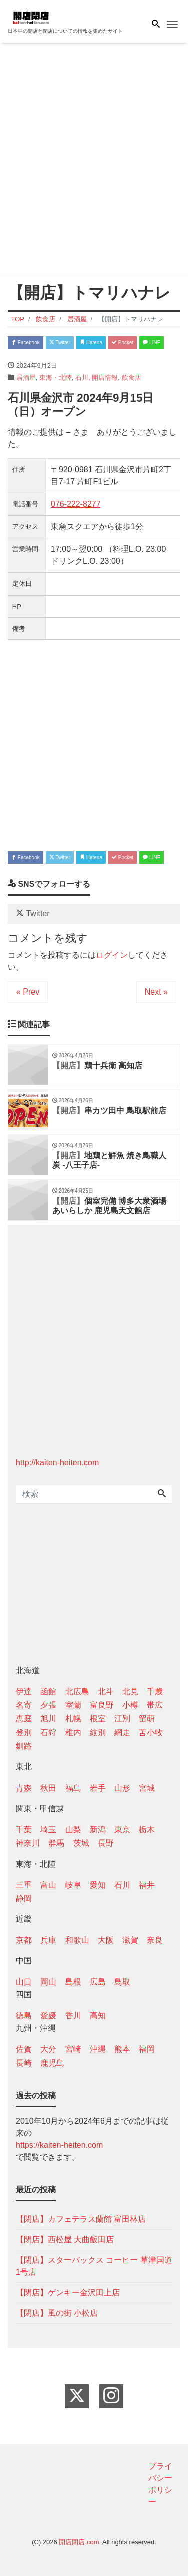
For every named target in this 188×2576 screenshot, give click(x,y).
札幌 (73, 1718)
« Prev (27, 991)
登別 (24, 1732)
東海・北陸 (55, 377)
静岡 (24, 1898)
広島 (98, 1981)
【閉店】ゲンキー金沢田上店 (68, 2292)
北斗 (106, 1691)
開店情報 (105, 377)
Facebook (25, 342)
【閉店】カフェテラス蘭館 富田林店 (81, 2219)
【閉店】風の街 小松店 (57, 2313)
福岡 (147, 2049)
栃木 (147, 1829)
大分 (48, 2049)
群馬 (56, 1843)
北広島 (77, 1691)
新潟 (98, 1829)
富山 (48, 1885)
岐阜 (73, 1885)
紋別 (98, 1732)
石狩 (48, 1732)
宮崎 (73, 2049)
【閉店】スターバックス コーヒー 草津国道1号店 (94, 2266)
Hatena (91, 342)
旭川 (48, 1718)
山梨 (73, 1829)
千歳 (155, 1691)
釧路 (24, 1746)
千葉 (24, 1829)
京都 (24, 1940)
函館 (48, 1691)
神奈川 (28, 1843)
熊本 (122, 2049)
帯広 (155, 1705)
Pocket (122, 342)
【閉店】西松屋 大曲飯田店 (65, 2239)
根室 (98, 1718)
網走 (122, 1732)
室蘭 (73, 1705)
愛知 (98, 1885)
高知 (98, 2015)
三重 (24, 1885)
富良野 (102, 1705)
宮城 (147, 1788)
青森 (24, 1788)
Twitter (59, 342)
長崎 (24, 2063)
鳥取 (122, 1981)
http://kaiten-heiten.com (57, 1462)
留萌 (147, 1718)
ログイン (112, 955)
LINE (151, 342)
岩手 (98, 1788)
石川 (81, 377)
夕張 (48, 1705)
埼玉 (48, 1829)
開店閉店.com (79, 2542)
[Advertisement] (94, 161)
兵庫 (48, 1940)
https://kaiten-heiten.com (59, 2145)
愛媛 (48, 2015)
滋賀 (130, 1940)
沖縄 (98, 2049)
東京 (122, 1829)
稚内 (73, 1732)
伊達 (24, 1691)
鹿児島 (52, 2063)
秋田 (48, 1788)
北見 (130, 1691)
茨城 (81, 1843)
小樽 (130, 1705)
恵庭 (24, 1718)
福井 (147, 1885)
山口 (24, 1981)
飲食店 (131, 377)
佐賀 (24, 2049)
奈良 (155, 1940)
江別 (122, 1718)
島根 (73, 1981)
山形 (122, 1788)
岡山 (48, 1981)
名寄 (24, 1705)
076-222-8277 (76, 504)
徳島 (24, 2015)
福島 (73, 1788)
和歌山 (77, 1940)
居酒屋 (26, 377)
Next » (156, 991)
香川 (73, 2015)
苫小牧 (151, 1732)
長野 (106, 1843)
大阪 (106, 1940)
